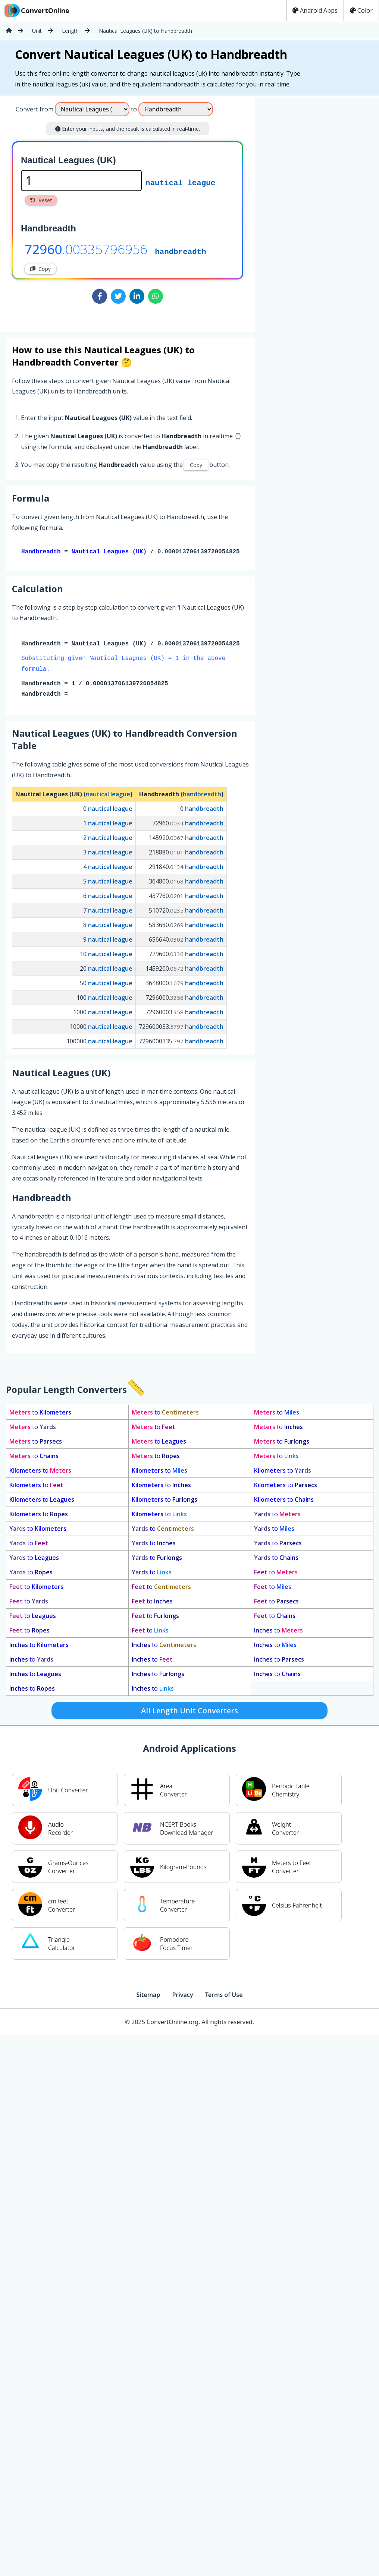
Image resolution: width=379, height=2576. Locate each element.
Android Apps (315, 10)
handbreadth (180, 251)
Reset (41, 200)
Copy (40, 268)
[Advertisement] (317, 211)
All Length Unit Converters (189, 1712)
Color (361, 10)
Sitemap (148, 1996)
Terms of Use (224, 1996)
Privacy (182, 1996)
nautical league (180, 182)
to (40, 1414)
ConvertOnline (36, 10)
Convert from (34, 109)
